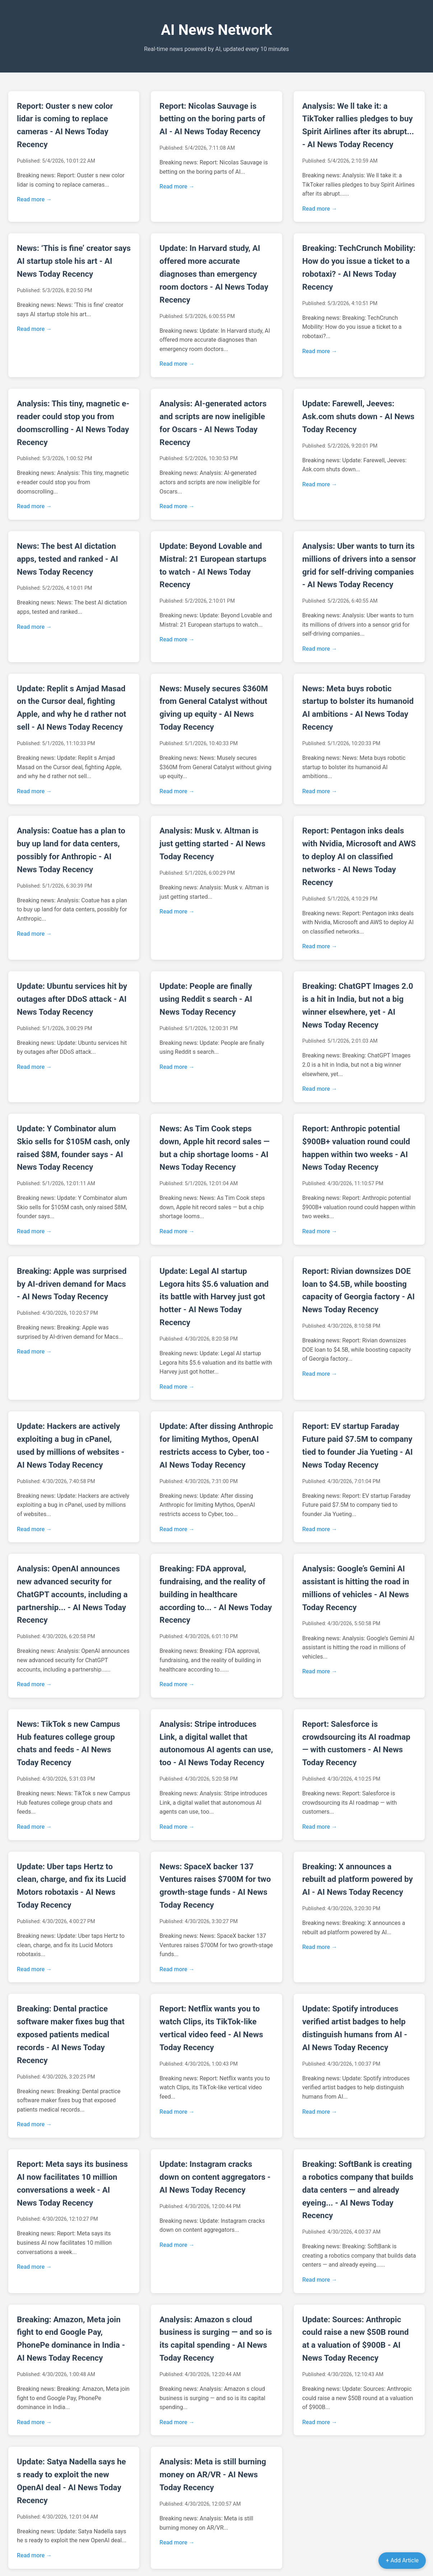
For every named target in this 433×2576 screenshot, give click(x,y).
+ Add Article (402, 2560)
